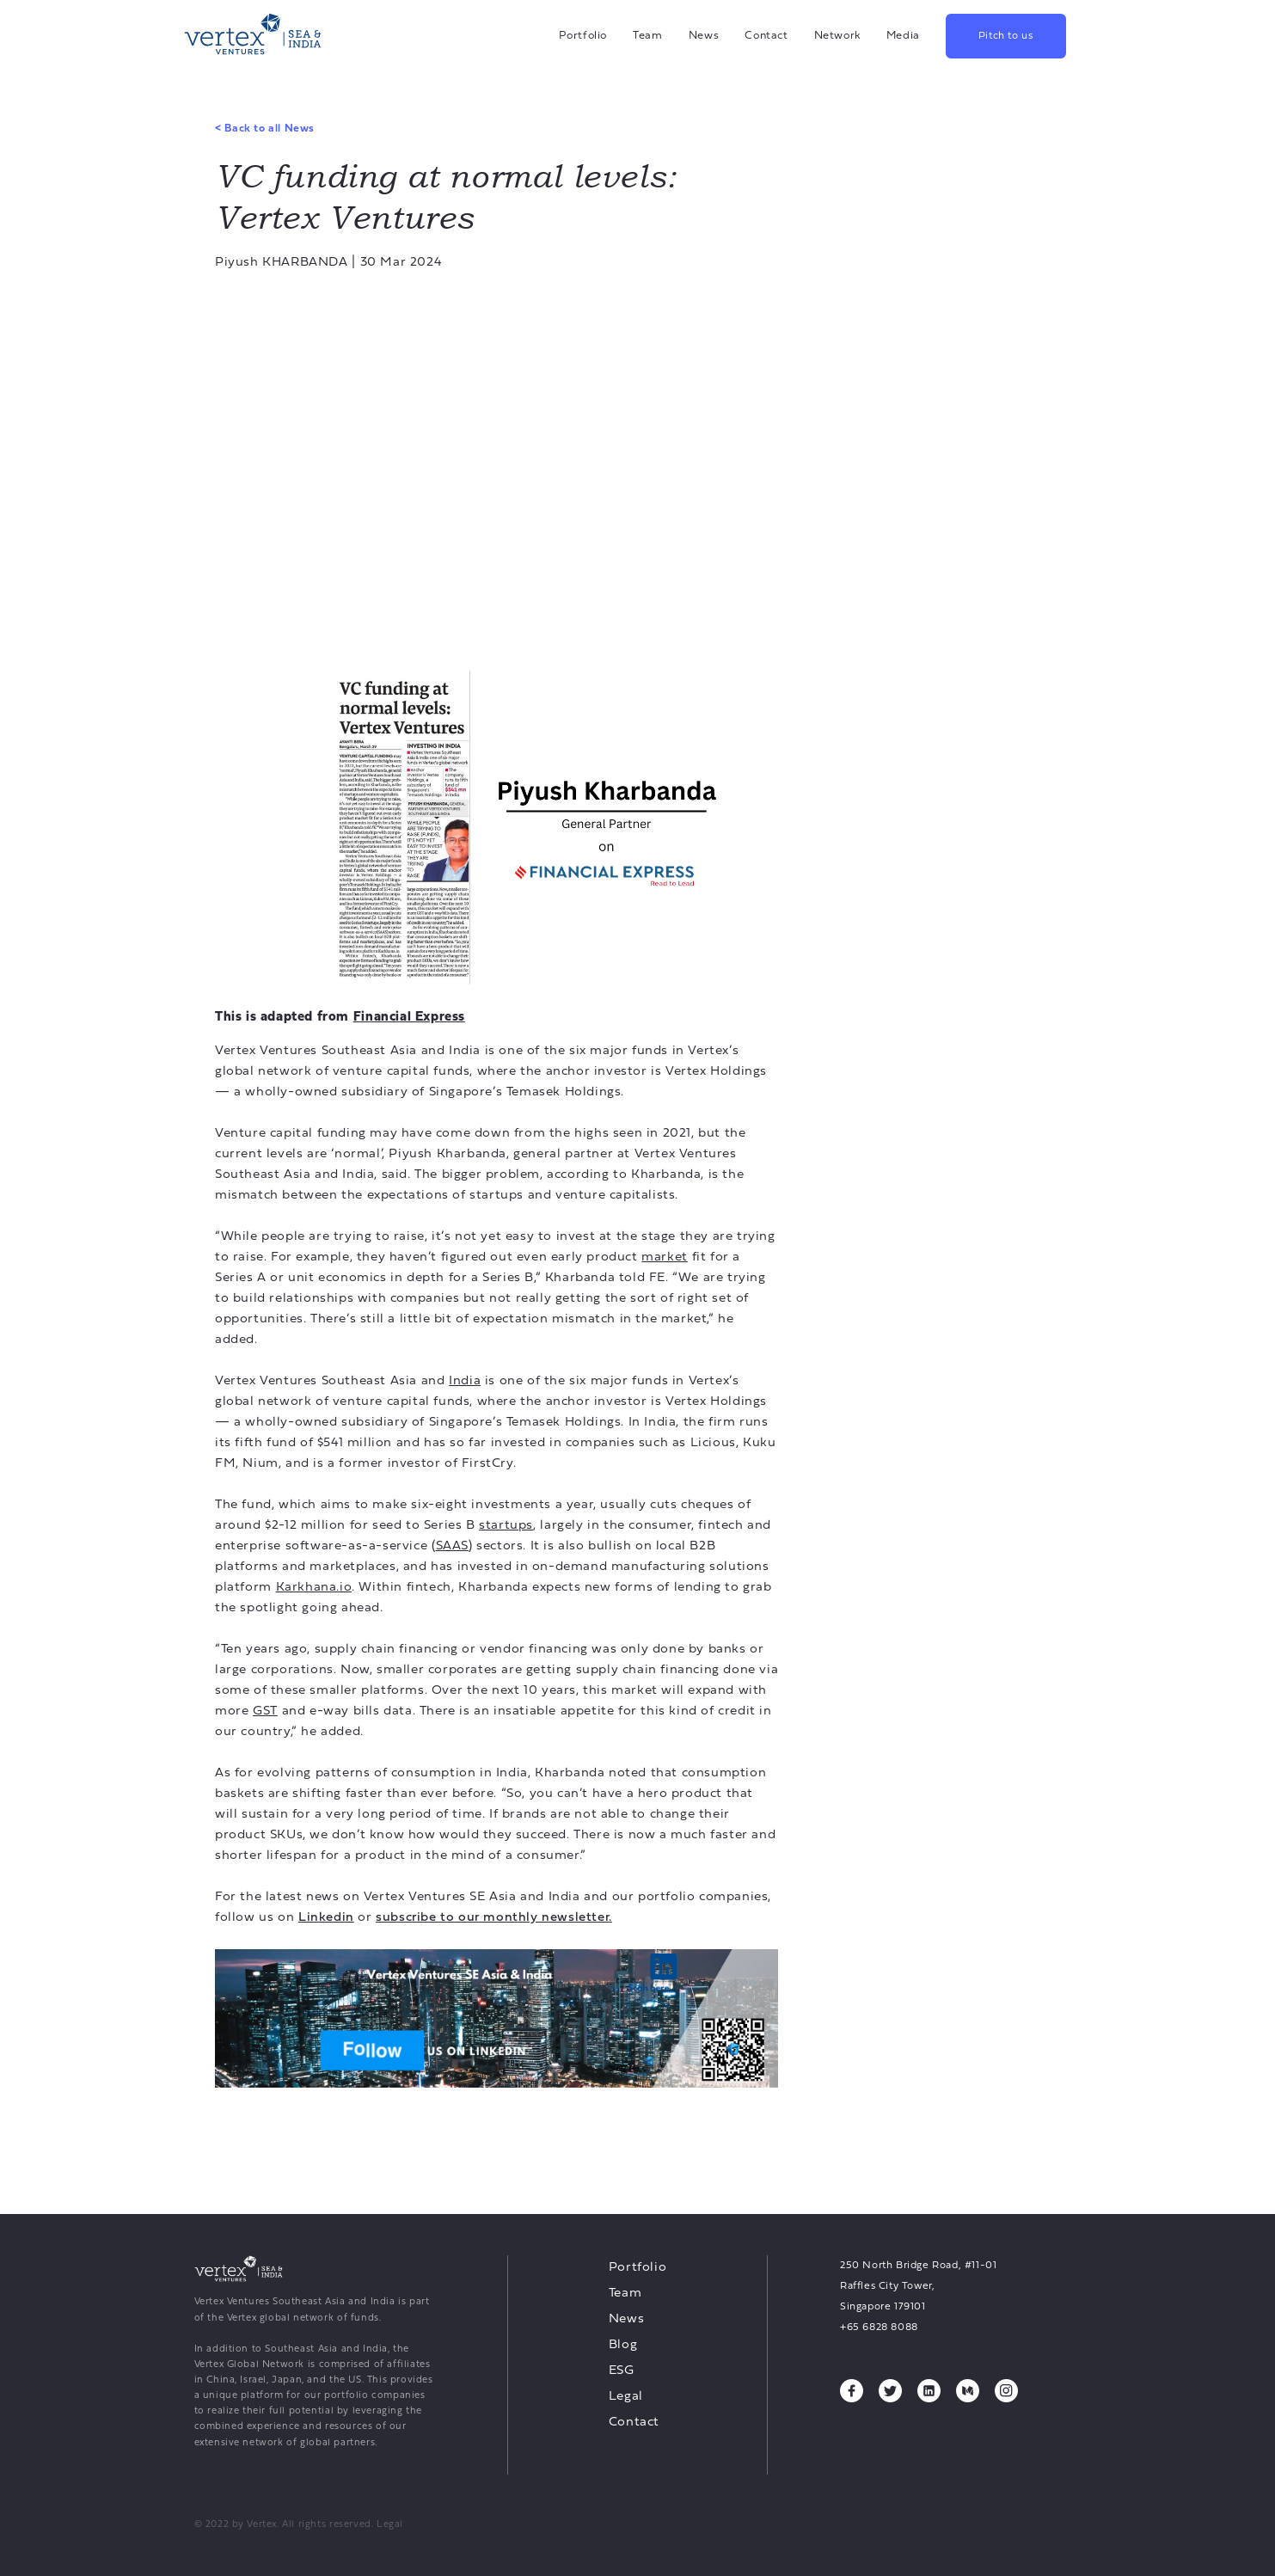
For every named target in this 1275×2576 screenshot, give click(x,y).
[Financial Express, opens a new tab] (409, 1017)
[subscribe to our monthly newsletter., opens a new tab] (494, 1917)
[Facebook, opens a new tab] (851, 2390)
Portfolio (583, 35)
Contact (766, 35)
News (704, 35)
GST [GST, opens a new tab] (265, 1711)
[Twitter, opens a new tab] (890, 2390)
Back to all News (265, 129)
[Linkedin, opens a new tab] (326, 1917)
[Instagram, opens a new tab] (1006, 2390)
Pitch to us (1005, 36)
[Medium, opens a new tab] (967, 2390)
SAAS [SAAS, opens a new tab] (452, 1546)
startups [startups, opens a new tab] (506, 1525)
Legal (626, 2396)
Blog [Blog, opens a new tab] (623, 2345)
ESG (621, 2370)
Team (648, 35)
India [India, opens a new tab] (465, 1381)
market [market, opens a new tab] (664, 1257)
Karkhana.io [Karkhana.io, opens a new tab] (314, 1587)
